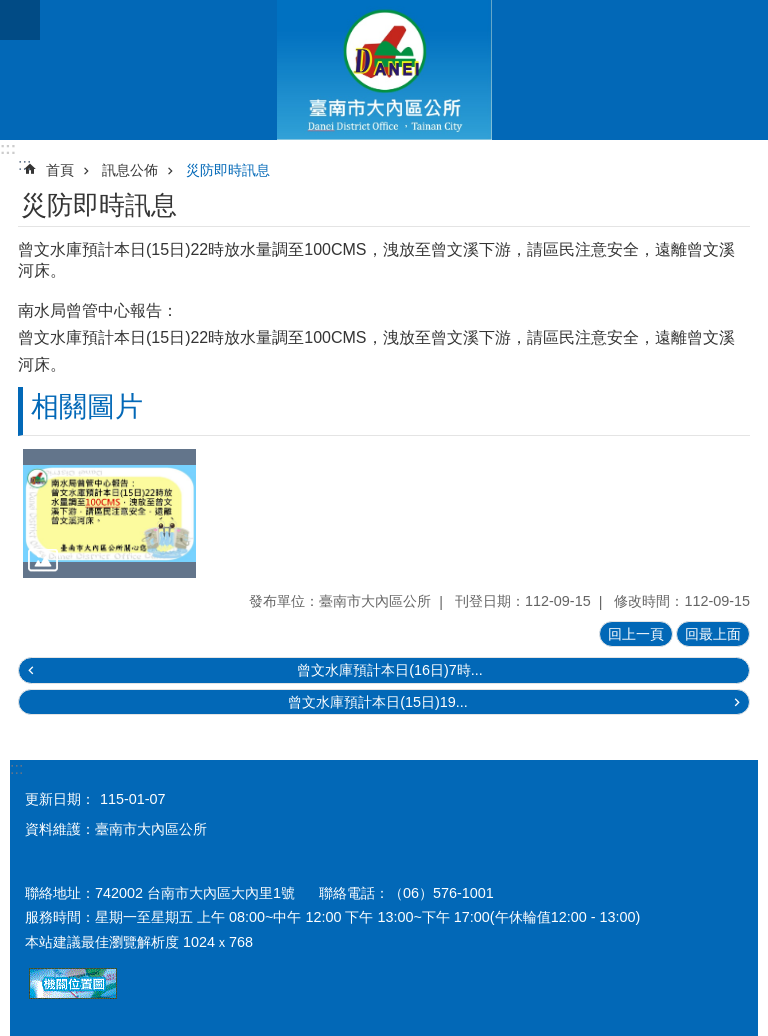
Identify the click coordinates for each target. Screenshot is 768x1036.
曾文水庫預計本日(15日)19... (378, 702)
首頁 (60, 170)
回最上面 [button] (713, 634)
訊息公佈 (130, 170)
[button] (109, 514)
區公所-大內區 (384, 70)
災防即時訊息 (228, 170)
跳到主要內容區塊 (10, 10)
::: (8, 148)
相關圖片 (87, 406)
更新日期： (60, 799)
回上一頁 (636, 634)
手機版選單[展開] (20, 20)
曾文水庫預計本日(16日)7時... (390, 670)
